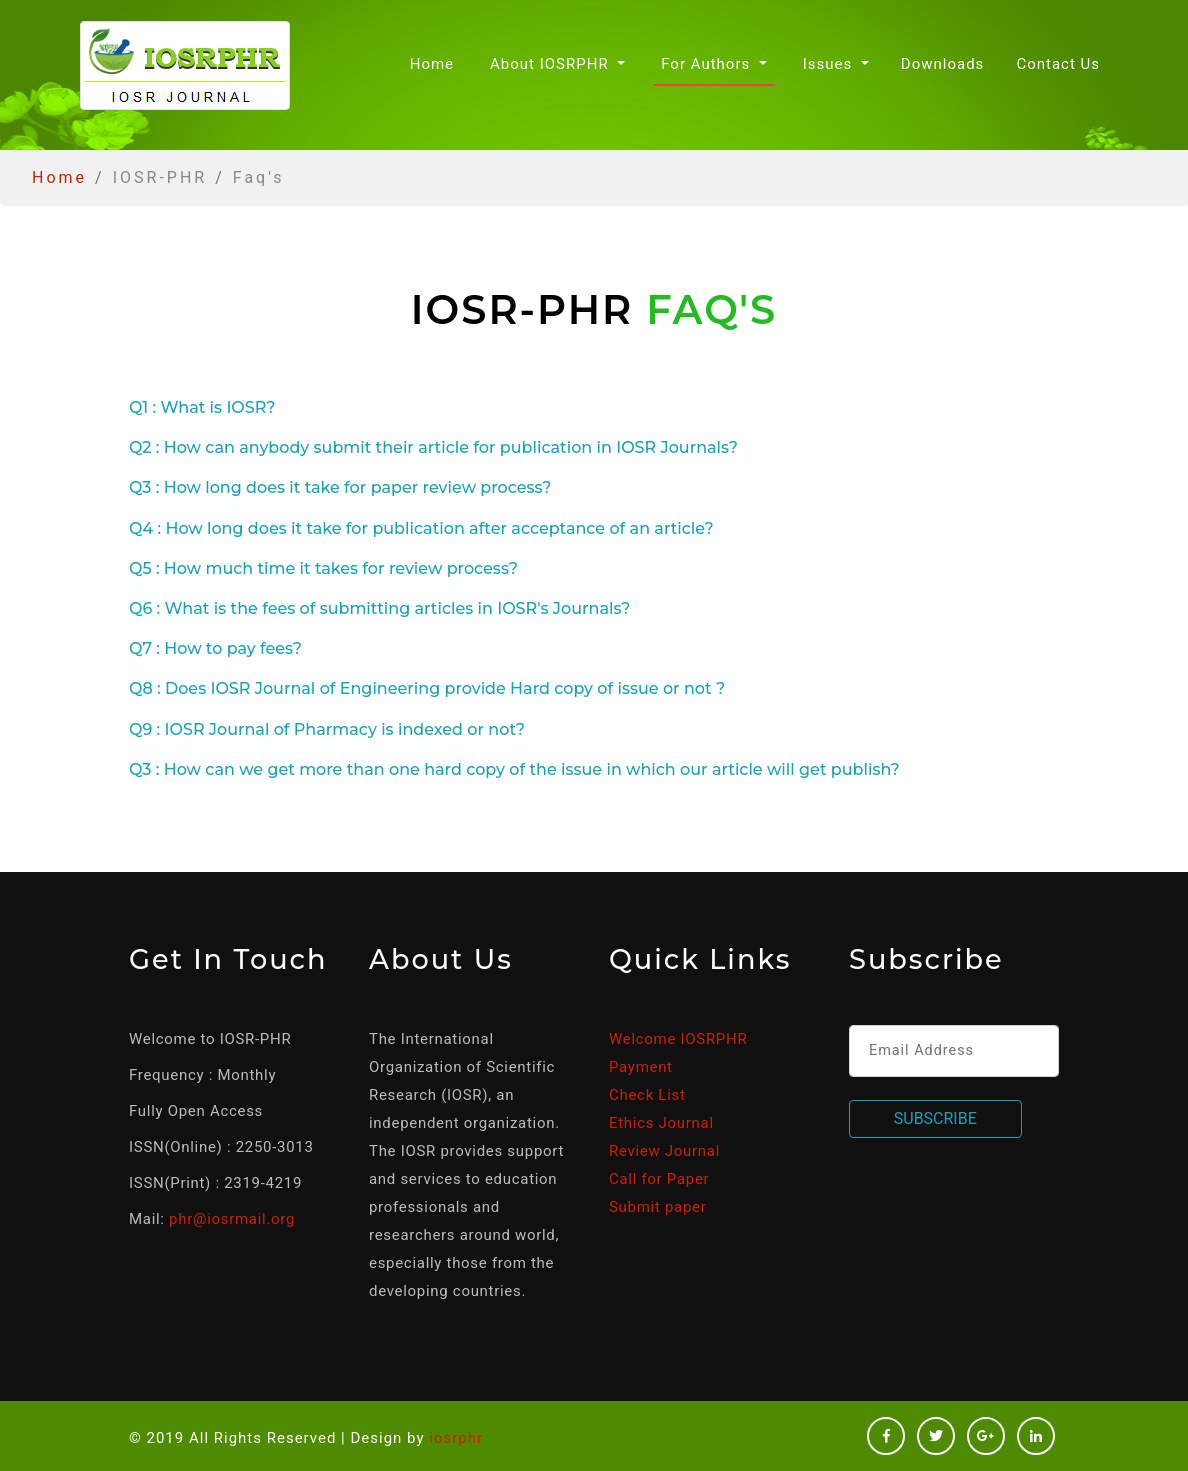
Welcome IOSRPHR (678, 1039)
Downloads (943, 64)
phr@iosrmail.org (232, 1219)
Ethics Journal (661, 1123)
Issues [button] (830, 64)
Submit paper (657, 1207)
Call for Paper (659, 1179)
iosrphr (456, 1438)
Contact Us (1058, 64)
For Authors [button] (708, 64)
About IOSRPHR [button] (551, 64)
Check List (647, 1095)
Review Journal (664, 1151)
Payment (641, 1067)
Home (436, 62)
